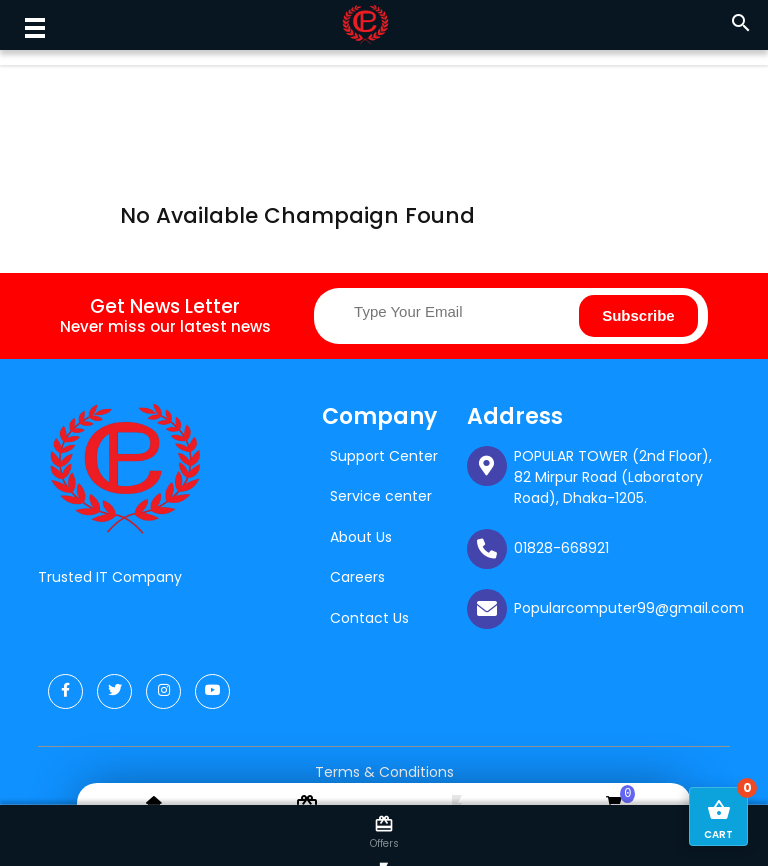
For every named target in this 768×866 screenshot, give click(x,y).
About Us (361, 537)
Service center (381, 496)
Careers (357, 577)
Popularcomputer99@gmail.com (629, 608)
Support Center (384, 456)
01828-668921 (561, 548)
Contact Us (369, 618)
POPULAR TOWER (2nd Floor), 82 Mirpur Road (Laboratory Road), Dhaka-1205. (613, 477)
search (741, 23)
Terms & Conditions (384, 772)
